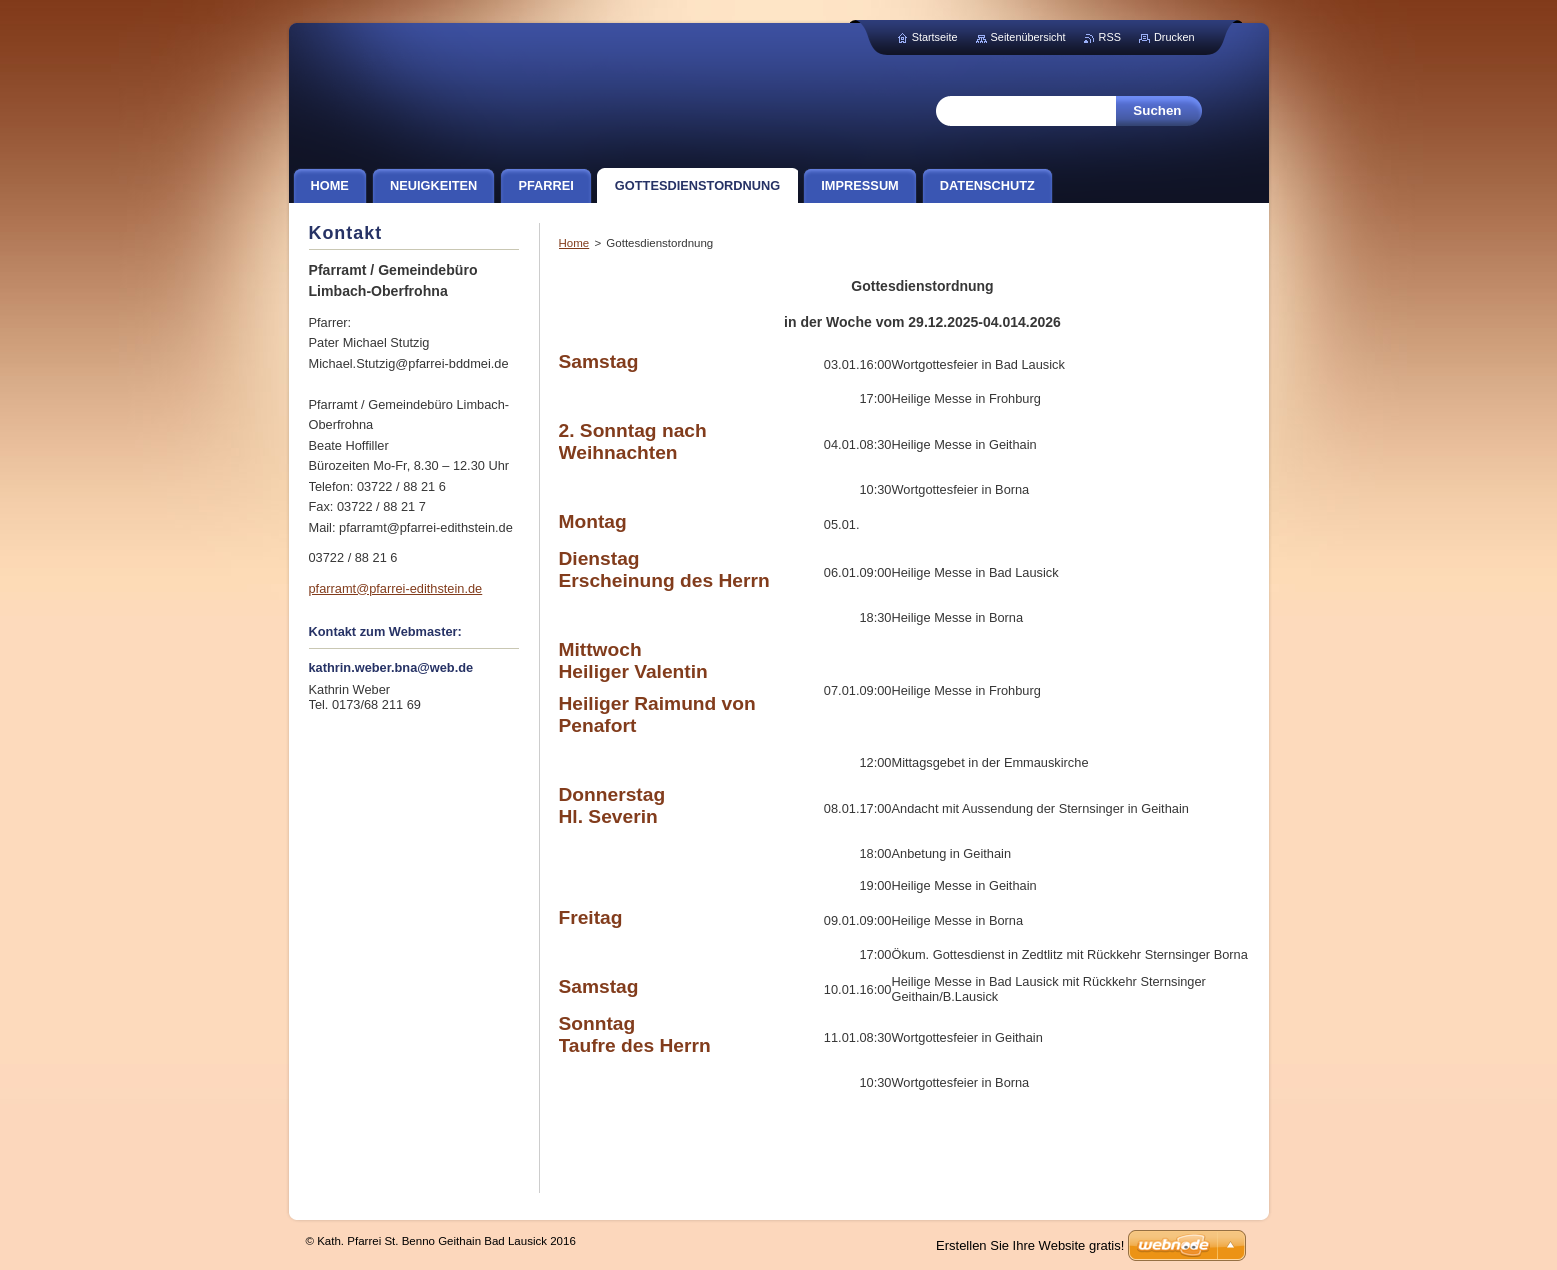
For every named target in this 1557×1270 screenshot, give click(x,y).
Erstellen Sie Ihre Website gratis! (1030, 1245)
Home (574, 243)
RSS (1110, 37)
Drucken (1174, 37)
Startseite (935, 37)
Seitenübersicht (1028, 37)
